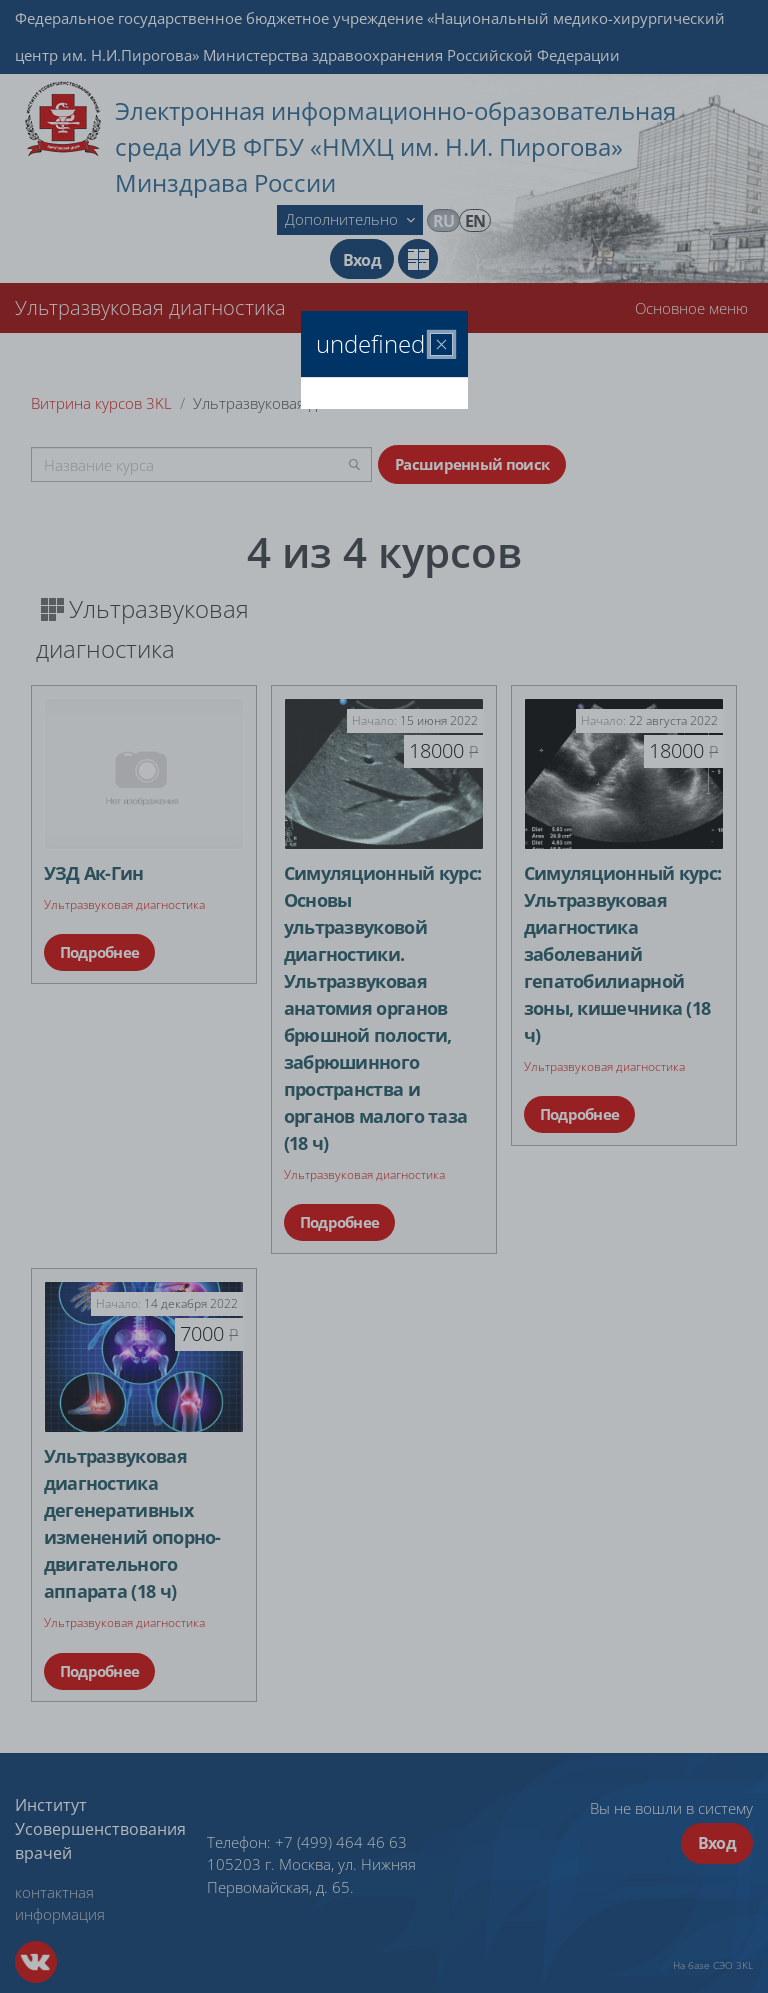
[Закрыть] (441, 344)
